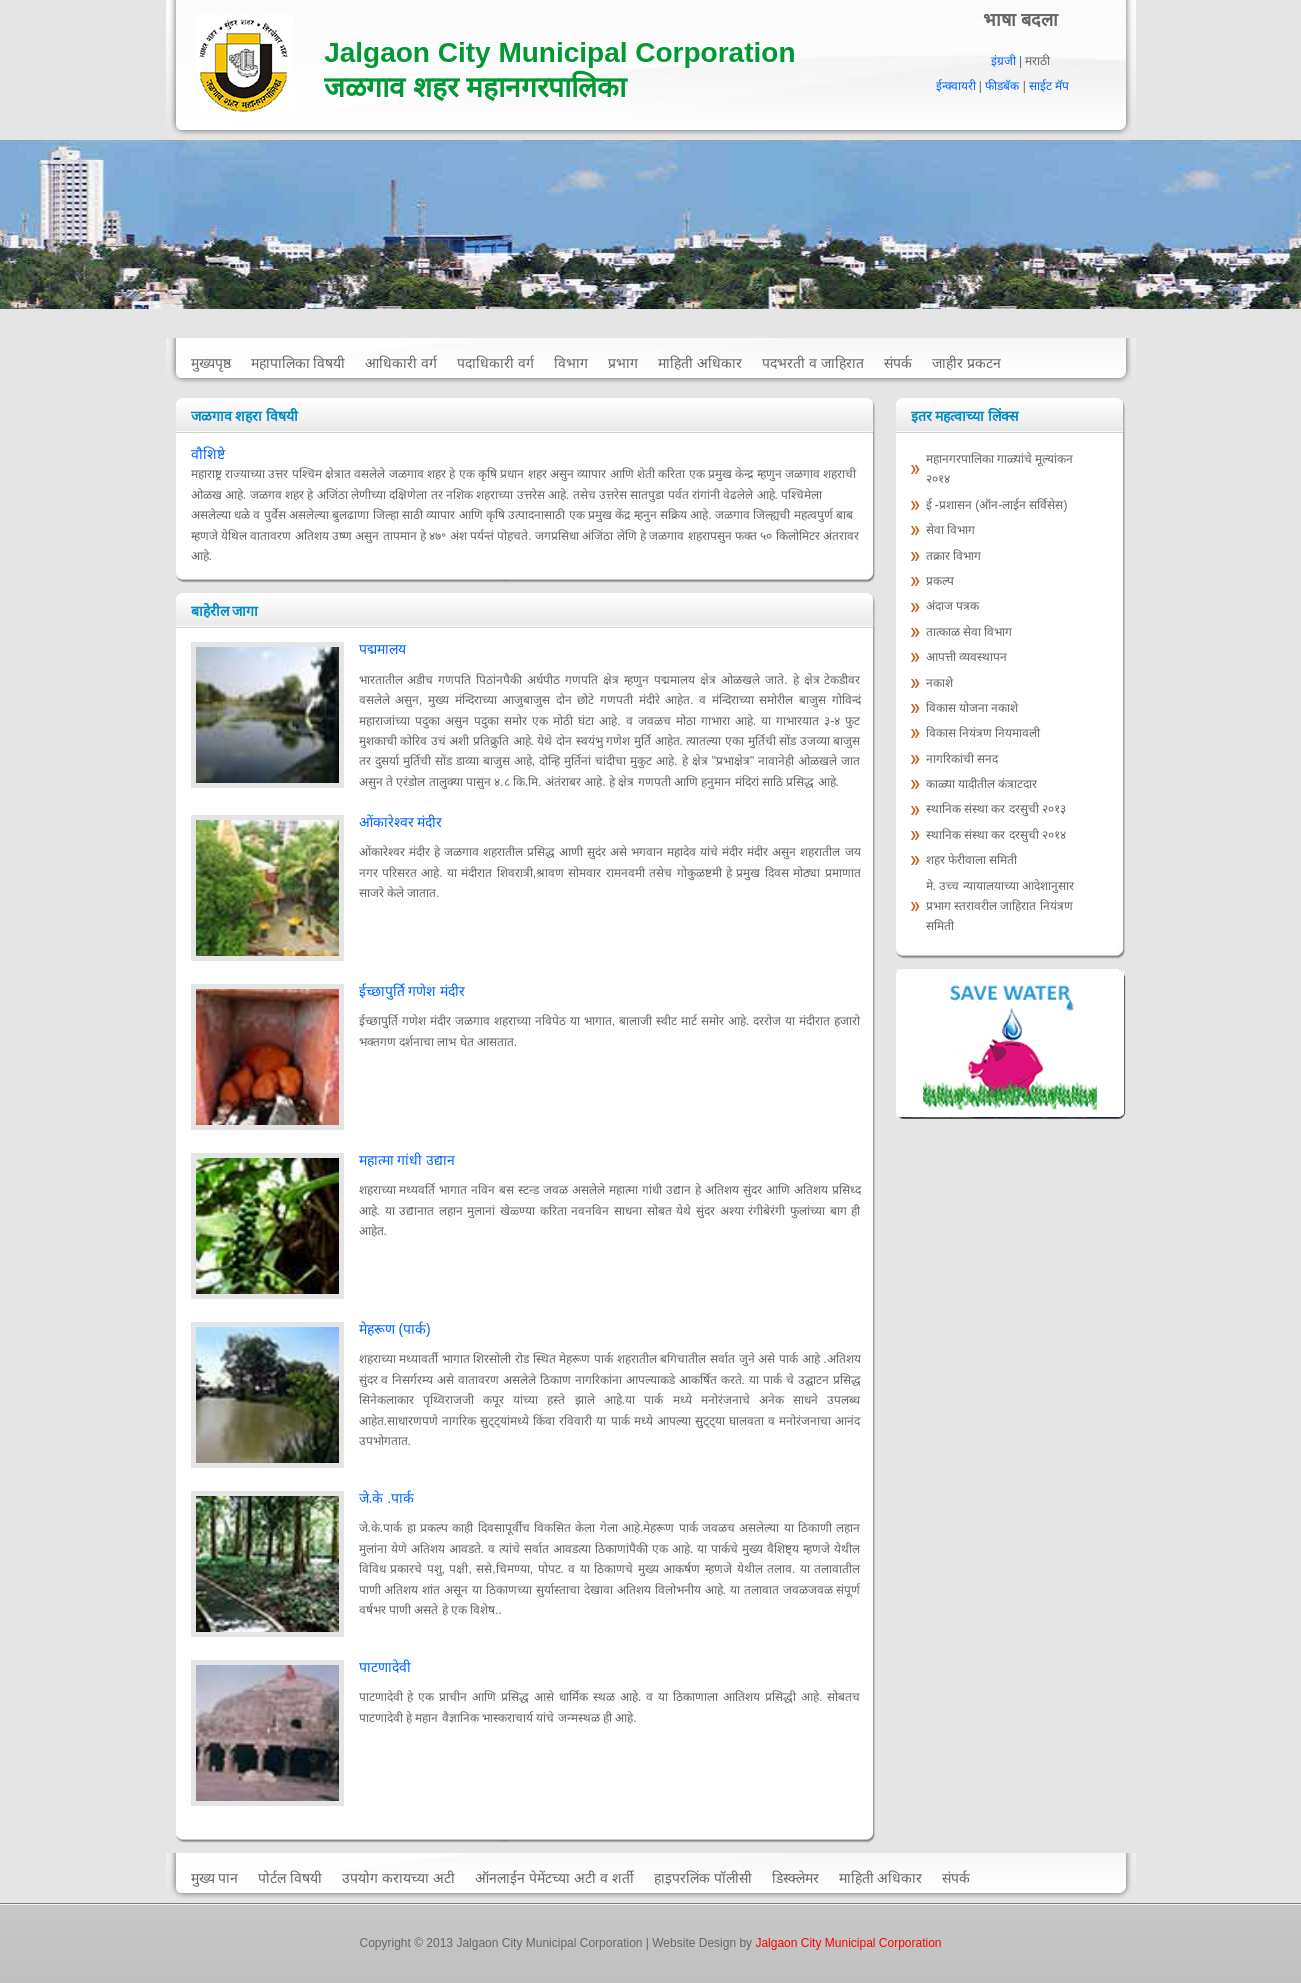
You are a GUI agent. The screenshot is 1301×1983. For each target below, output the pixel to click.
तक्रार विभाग (955, 556)
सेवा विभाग (950, 530)
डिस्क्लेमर (795, 1878)
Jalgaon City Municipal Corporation (848, 1943)
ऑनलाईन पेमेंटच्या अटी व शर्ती (554, 1878)
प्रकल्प (941, 581)
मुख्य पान (215, 1878)
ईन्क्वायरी (956, 86)
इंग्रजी (1003, 61)
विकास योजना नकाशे (972, 708)
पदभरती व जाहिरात (813, 363)
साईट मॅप (1049, 86)
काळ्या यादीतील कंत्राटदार (982, 784)
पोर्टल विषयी (290, 1878)
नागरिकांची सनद (962, 759)
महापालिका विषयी (298, 363)
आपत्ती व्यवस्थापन (966, 657)
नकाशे (939, 683)
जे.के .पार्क (387, 1498)
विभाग (571, 363)
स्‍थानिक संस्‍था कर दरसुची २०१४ (996, 835)
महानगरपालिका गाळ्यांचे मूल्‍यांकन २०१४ (1000, 469)
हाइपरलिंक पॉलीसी (703, 1878)
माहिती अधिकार (700, 363)
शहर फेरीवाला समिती (972, 860)
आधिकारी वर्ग (401, 363)
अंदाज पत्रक (952, 606)
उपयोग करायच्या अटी (398, 1878)
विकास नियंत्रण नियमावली (983, 733)
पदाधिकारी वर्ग (495, 363)
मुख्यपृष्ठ (211, 363)
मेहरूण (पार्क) (395, 1329)
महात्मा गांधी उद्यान (407, 1160)
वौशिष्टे (208, 454)
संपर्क (898, 363)
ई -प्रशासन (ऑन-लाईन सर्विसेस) (997, 505)
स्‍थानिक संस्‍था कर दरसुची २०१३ (996, 809)
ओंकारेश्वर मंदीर (401, 822)
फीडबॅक (1002, 86)
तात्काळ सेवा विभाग (971, 632)
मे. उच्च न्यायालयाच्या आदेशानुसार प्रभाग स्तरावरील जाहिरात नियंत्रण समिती (1000, 906)
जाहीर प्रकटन (966, 363)
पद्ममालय (382, 649)
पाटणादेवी (385, 1667)
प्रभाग (623, 363)
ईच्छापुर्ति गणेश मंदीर (412, 991)
